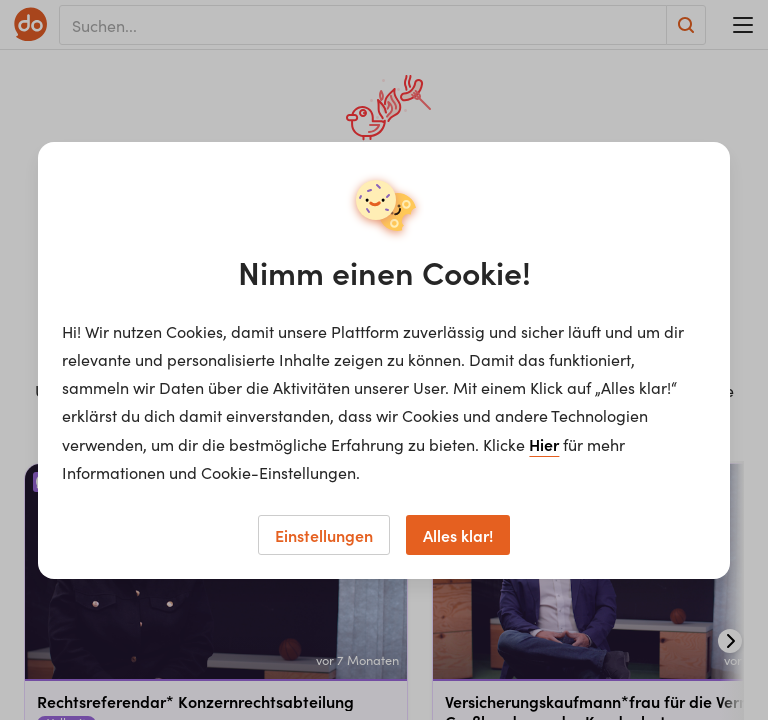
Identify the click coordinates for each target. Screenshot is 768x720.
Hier (544, 444)
